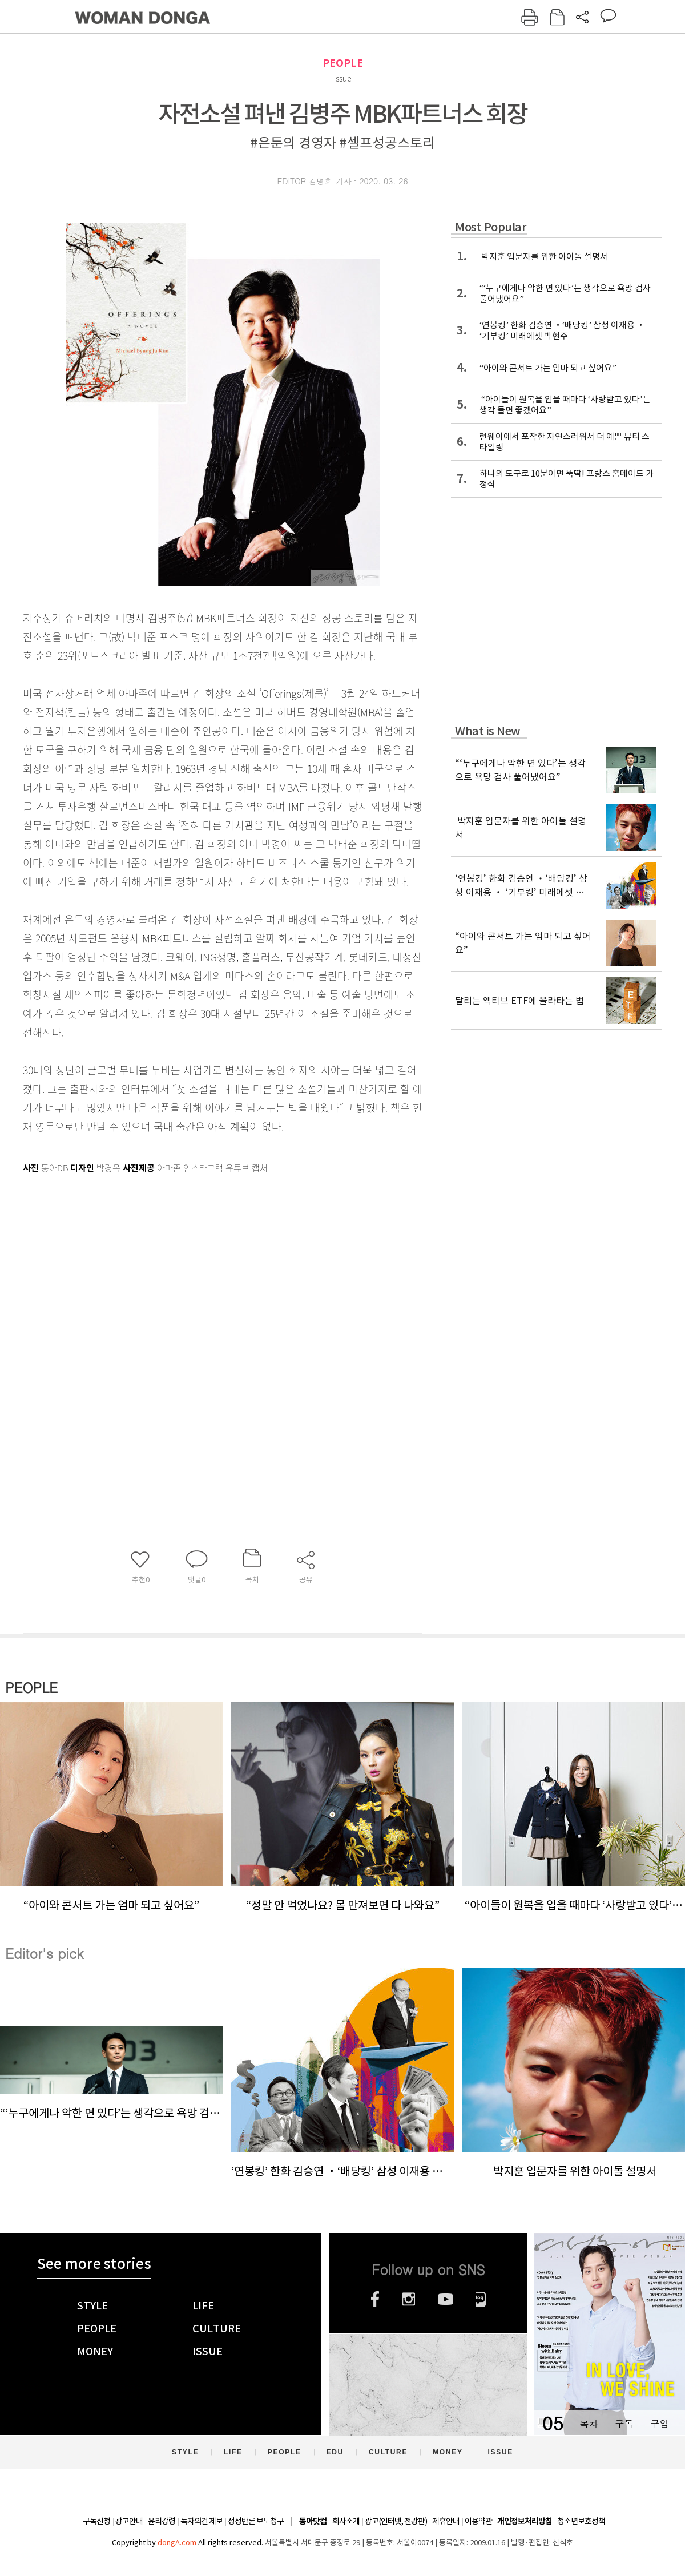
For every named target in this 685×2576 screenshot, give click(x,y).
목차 (588, 2423)
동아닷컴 (313, 2521)
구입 (659, 2423)
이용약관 (478, 2521)
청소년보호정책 (581, 2521)
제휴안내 (446, 2521)
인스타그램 (408, 2299)
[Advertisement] (112, 1309)
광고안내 (129, 2521)
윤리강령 (161, 2521)
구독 (624, 2423)
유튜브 (445, 2299)
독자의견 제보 (201, 2521)
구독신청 (96, 2521)
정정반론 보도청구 (256, 2521)
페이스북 (375, 2299)
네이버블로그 (481, 2299)
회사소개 (346, 2521)
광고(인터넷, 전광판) (396, 2521)
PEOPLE (343, 63)
